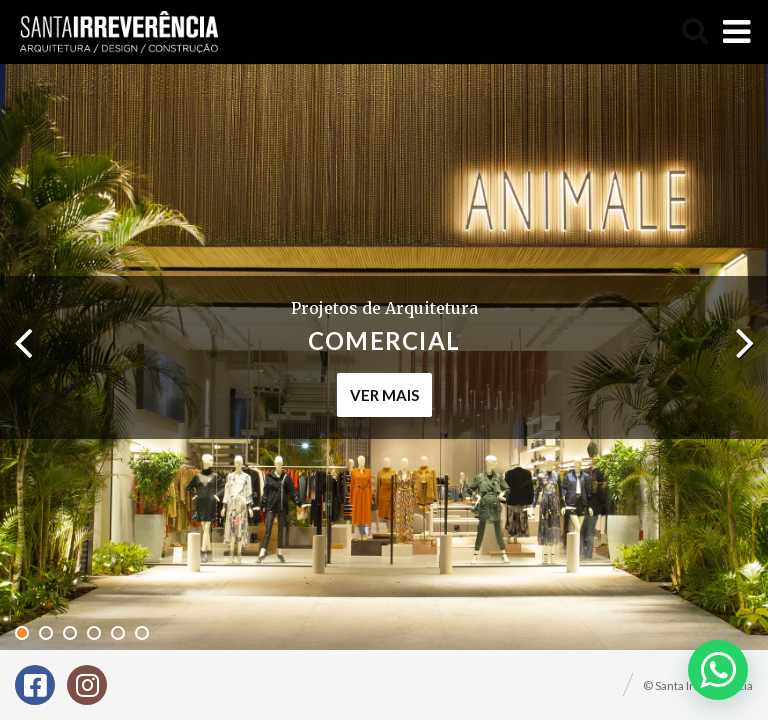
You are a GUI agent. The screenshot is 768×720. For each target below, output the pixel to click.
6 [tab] (142, 633)
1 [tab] (22, 633)
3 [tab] (70, 633)
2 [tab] (46, 633)
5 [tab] (118, 633)
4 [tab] (94, 633)
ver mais (384, 395)
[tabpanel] (384, 357)
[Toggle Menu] (736, 32)
